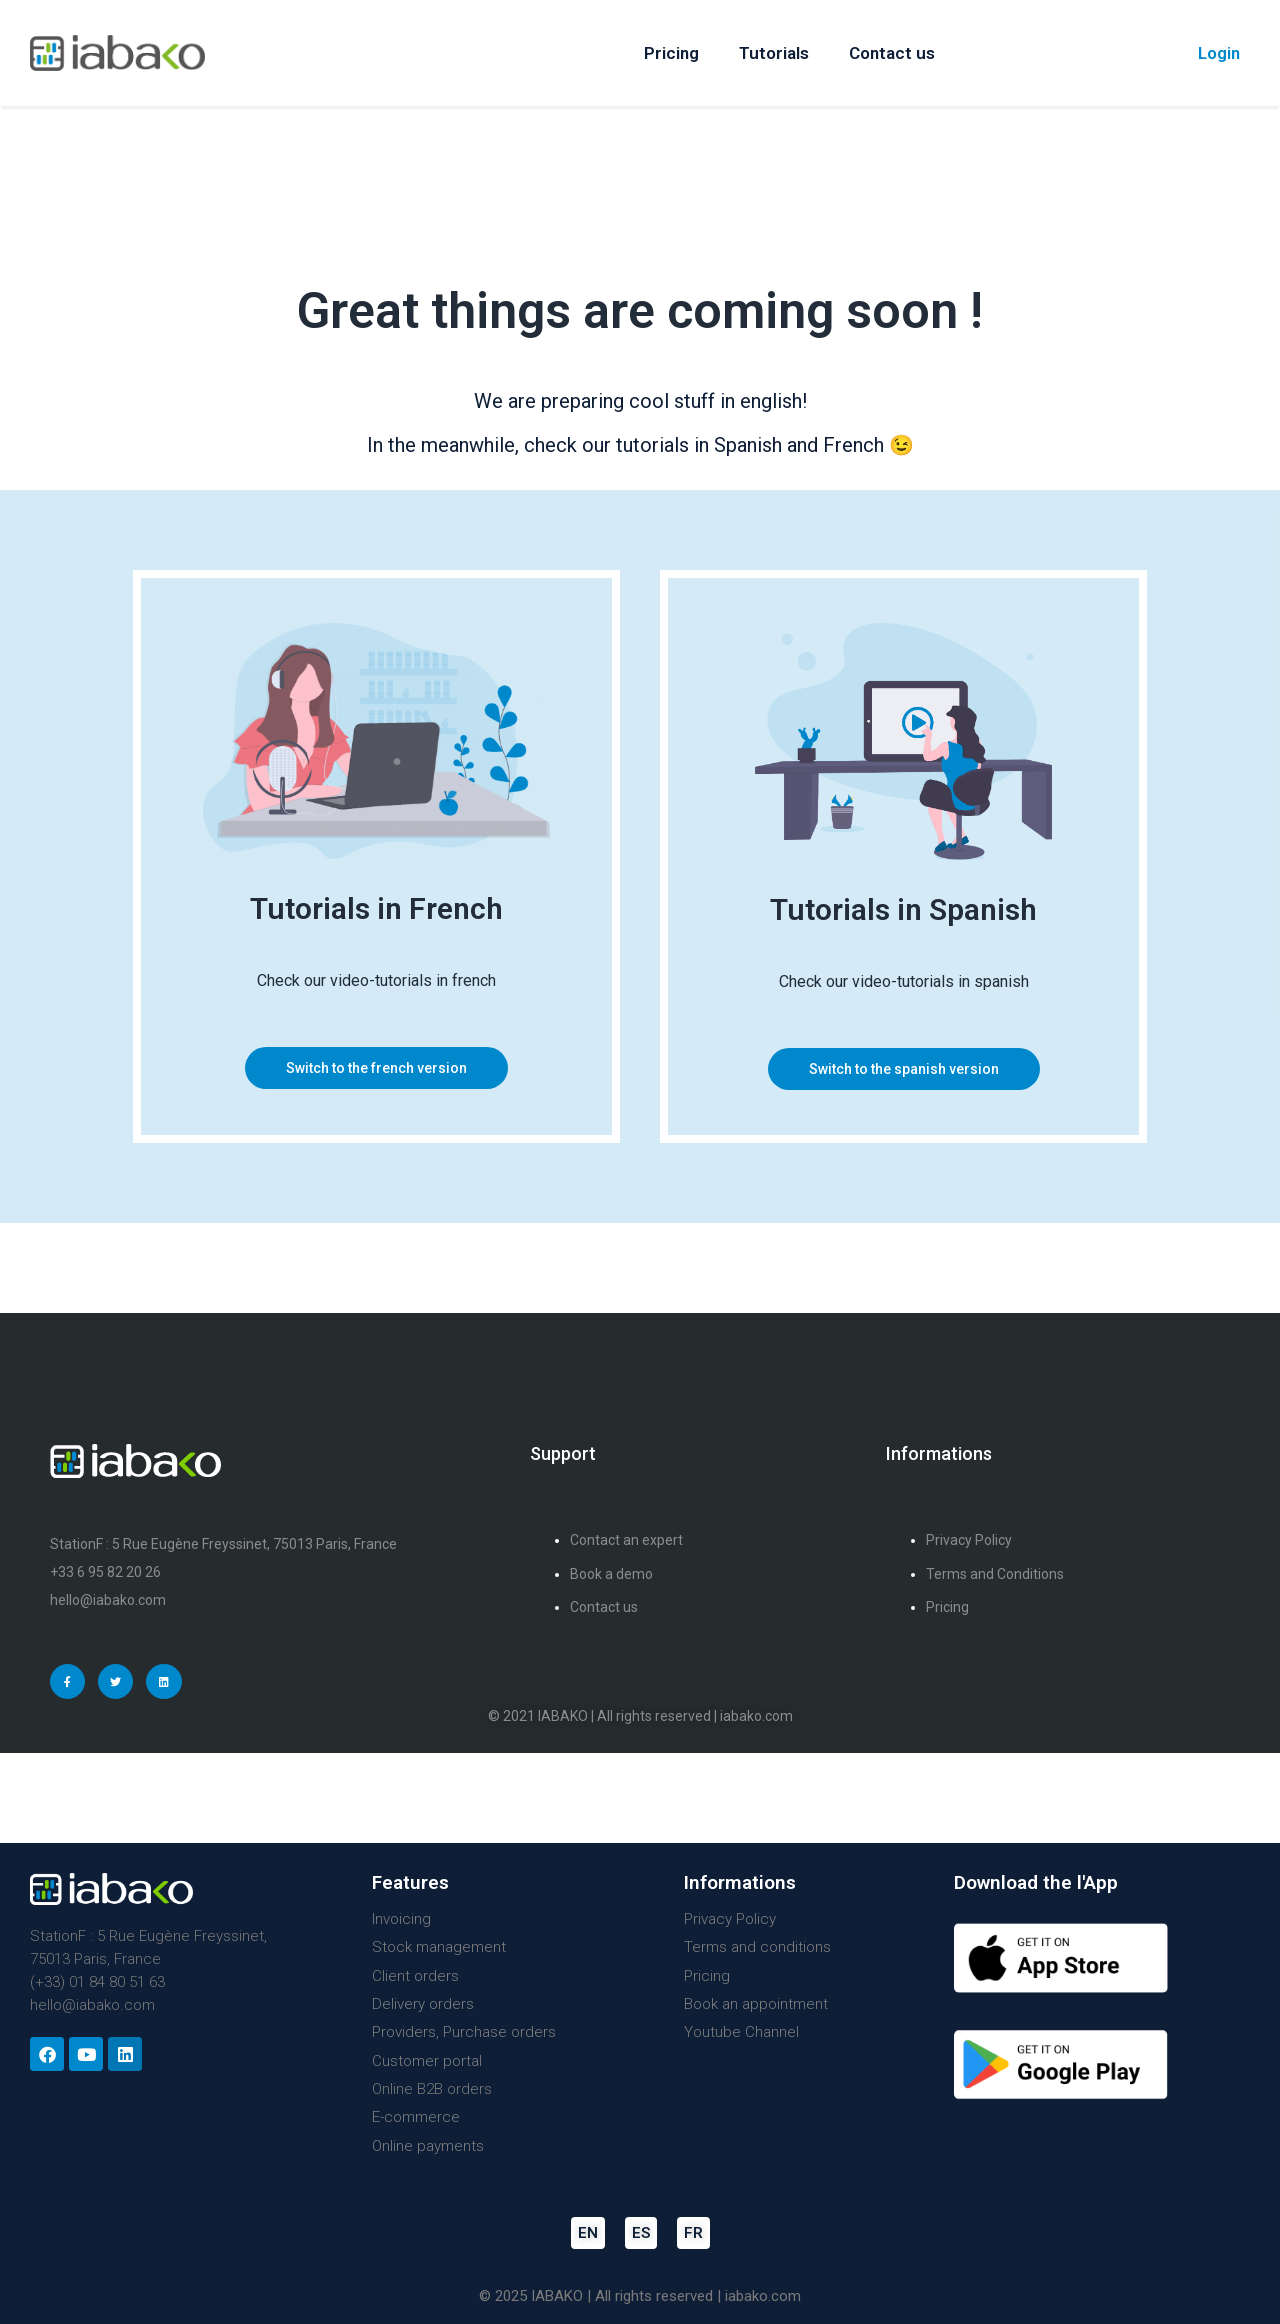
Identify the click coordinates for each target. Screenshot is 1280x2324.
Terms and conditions (757, 1947)
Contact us (892, 53)
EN (588, 2233)
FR (693, 2233)
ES (641, 2233)
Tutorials (774, 53)
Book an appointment (756, 2004)
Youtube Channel (741, 2032)
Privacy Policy (730, 1919)
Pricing (671, 53)
